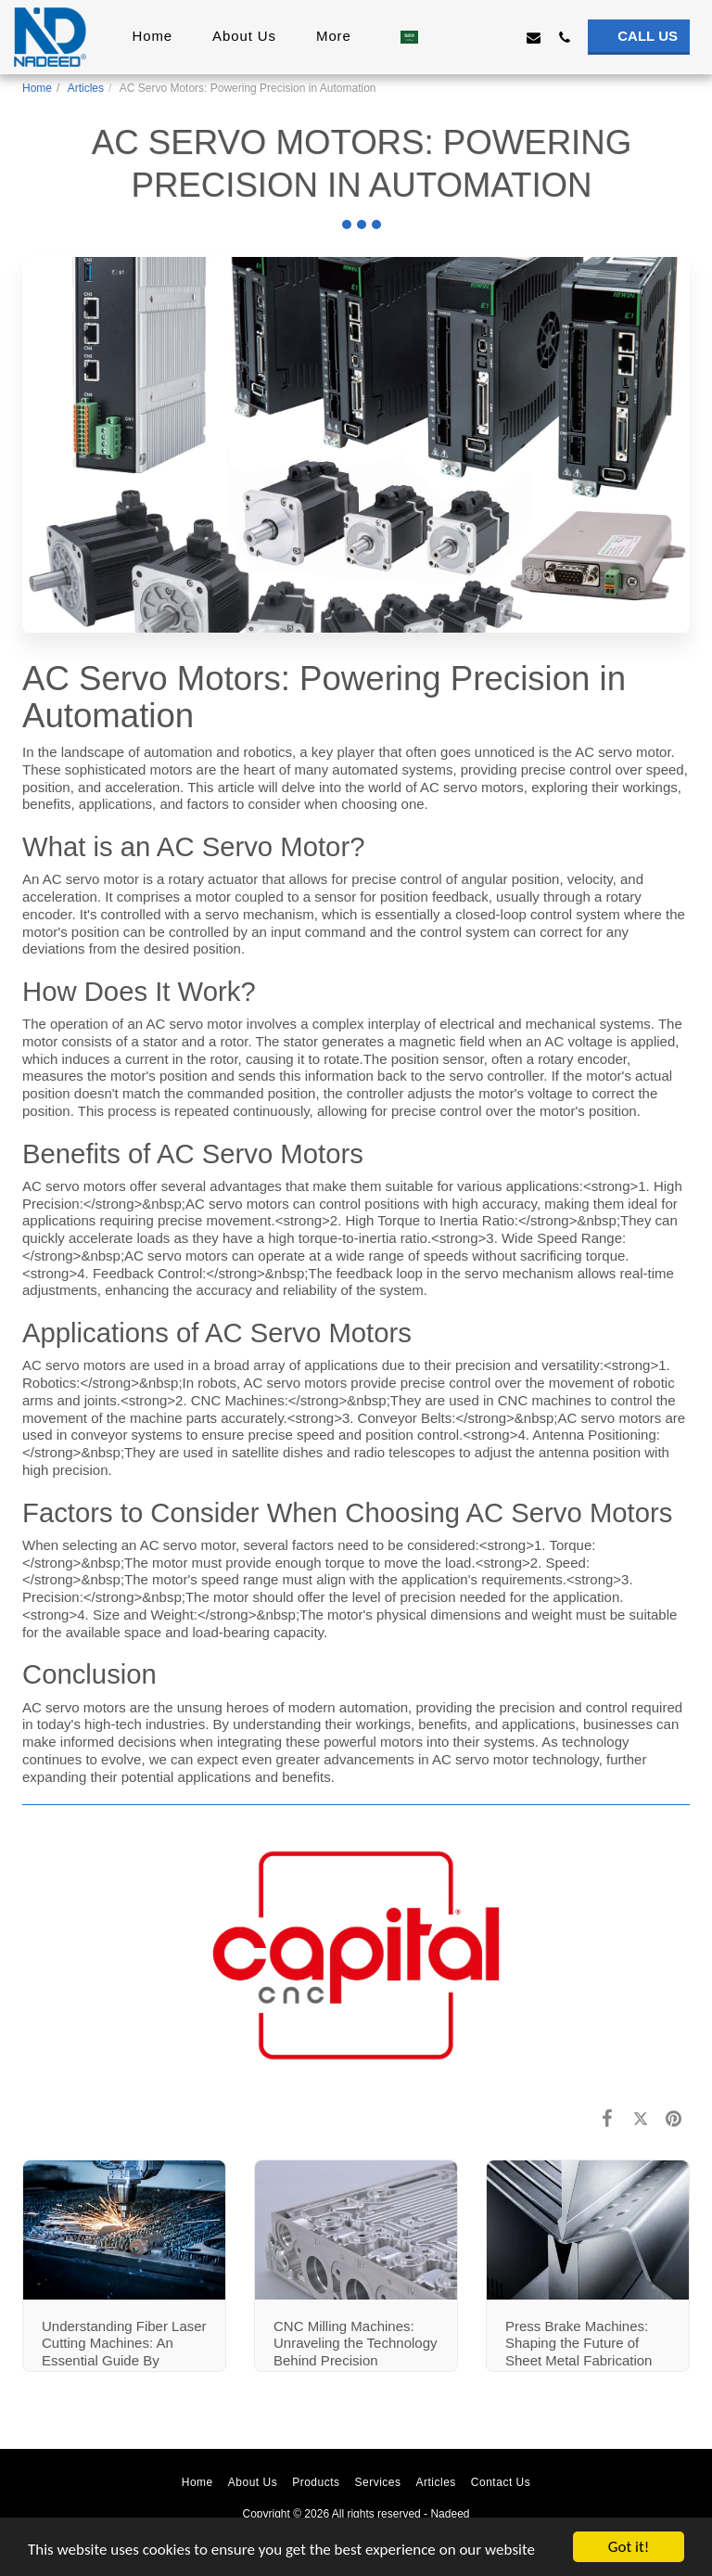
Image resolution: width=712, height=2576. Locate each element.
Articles (86, 88)
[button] (441, 37)
